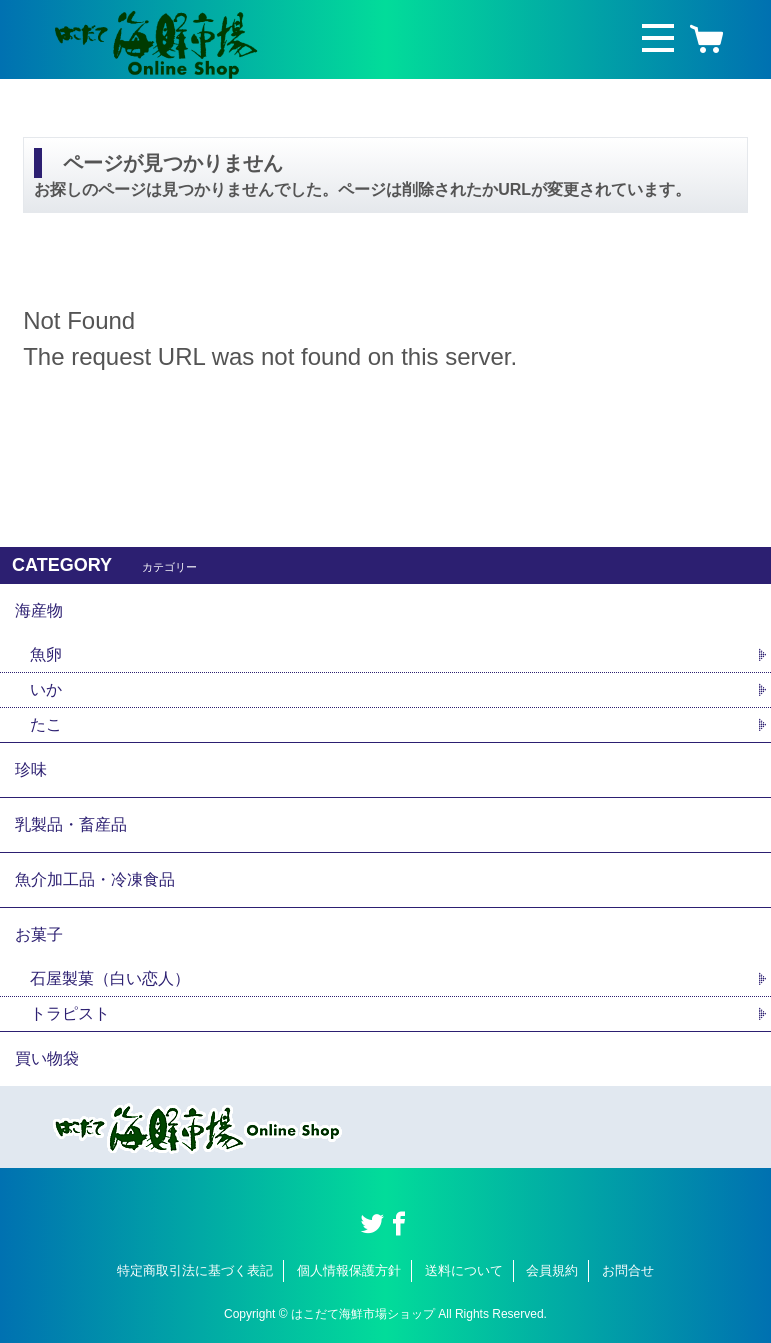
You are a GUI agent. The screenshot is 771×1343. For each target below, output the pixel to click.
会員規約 (552, 1270)
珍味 (31, 769)
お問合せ (628, 1270)
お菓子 (39, 934)
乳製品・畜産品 (71, 824)
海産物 (39, 610)
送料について (464, 1270)
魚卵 (46, 654)
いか (46, 689)
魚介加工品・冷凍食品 (95, 879)
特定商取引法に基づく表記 (195, 1270)
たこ (46, 724)
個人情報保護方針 (349, 1270)
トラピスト (70, 1013)
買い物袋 (47, 1058)
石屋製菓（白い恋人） (110, 978)
